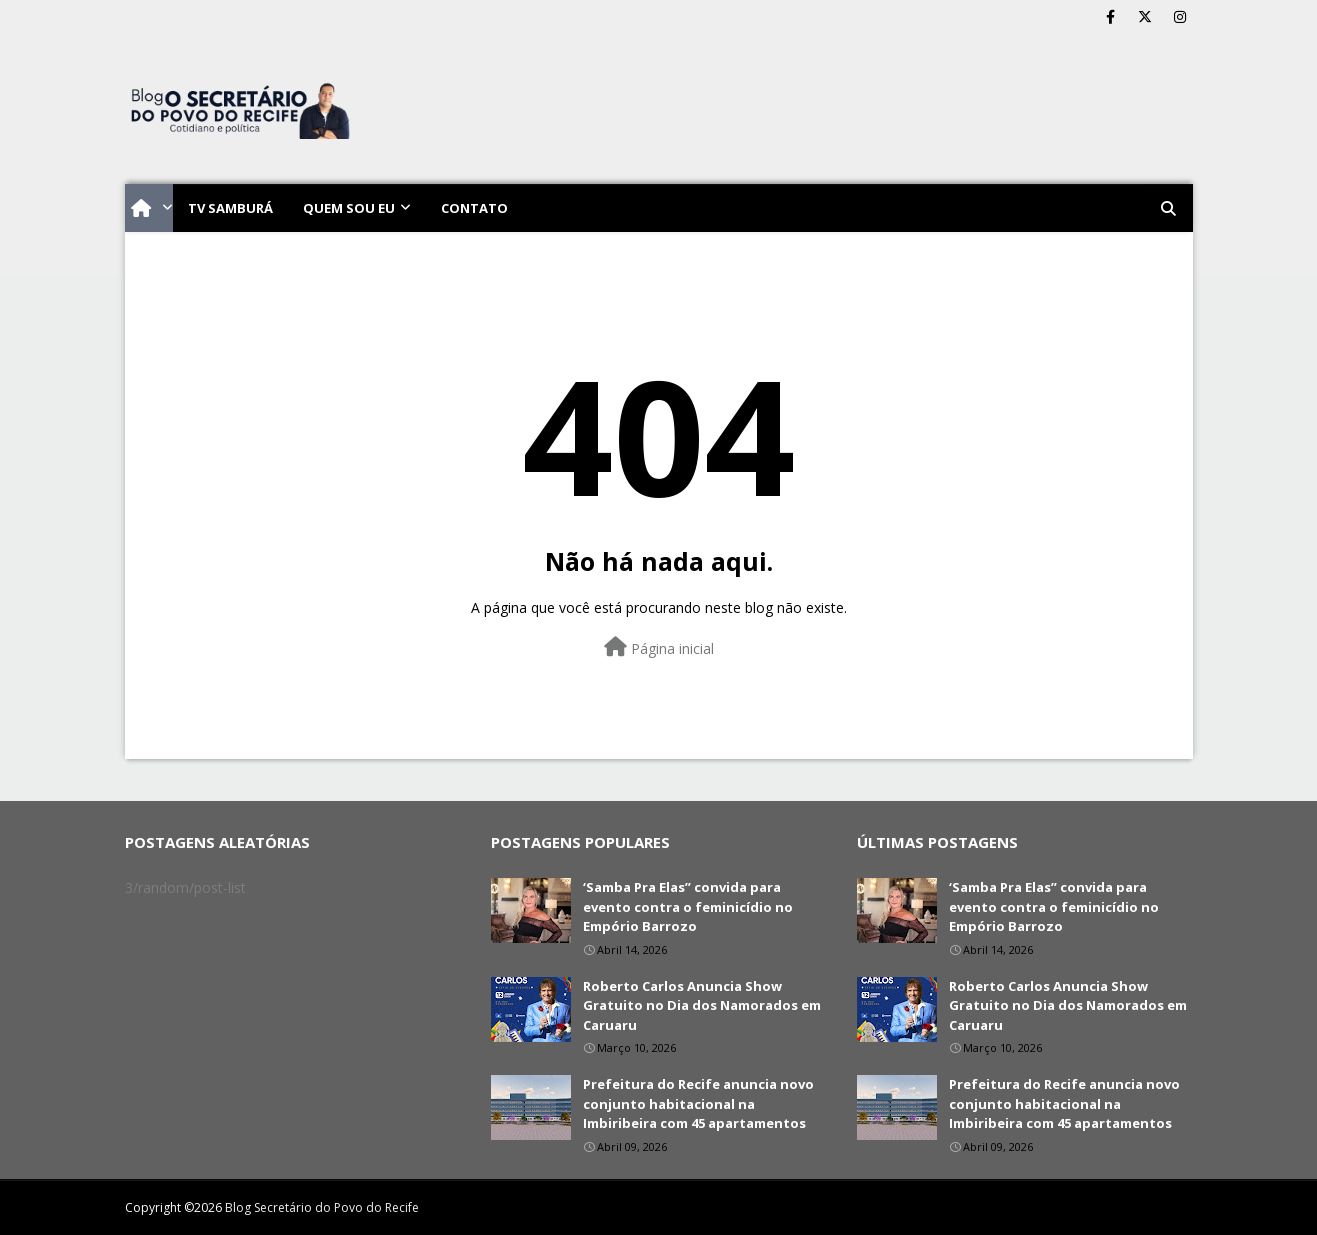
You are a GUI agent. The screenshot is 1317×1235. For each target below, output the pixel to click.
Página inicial (659, 647)
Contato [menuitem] (474, 208)
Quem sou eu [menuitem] (349, 208)
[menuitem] (149, 208)
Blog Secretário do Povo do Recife (322, 1207)
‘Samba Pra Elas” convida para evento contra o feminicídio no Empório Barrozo (688, 906)
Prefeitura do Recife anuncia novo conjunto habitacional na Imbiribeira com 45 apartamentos (698, 1103)
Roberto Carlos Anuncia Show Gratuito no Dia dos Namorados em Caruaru (702, 1005)
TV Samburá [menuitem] (230, 208)
